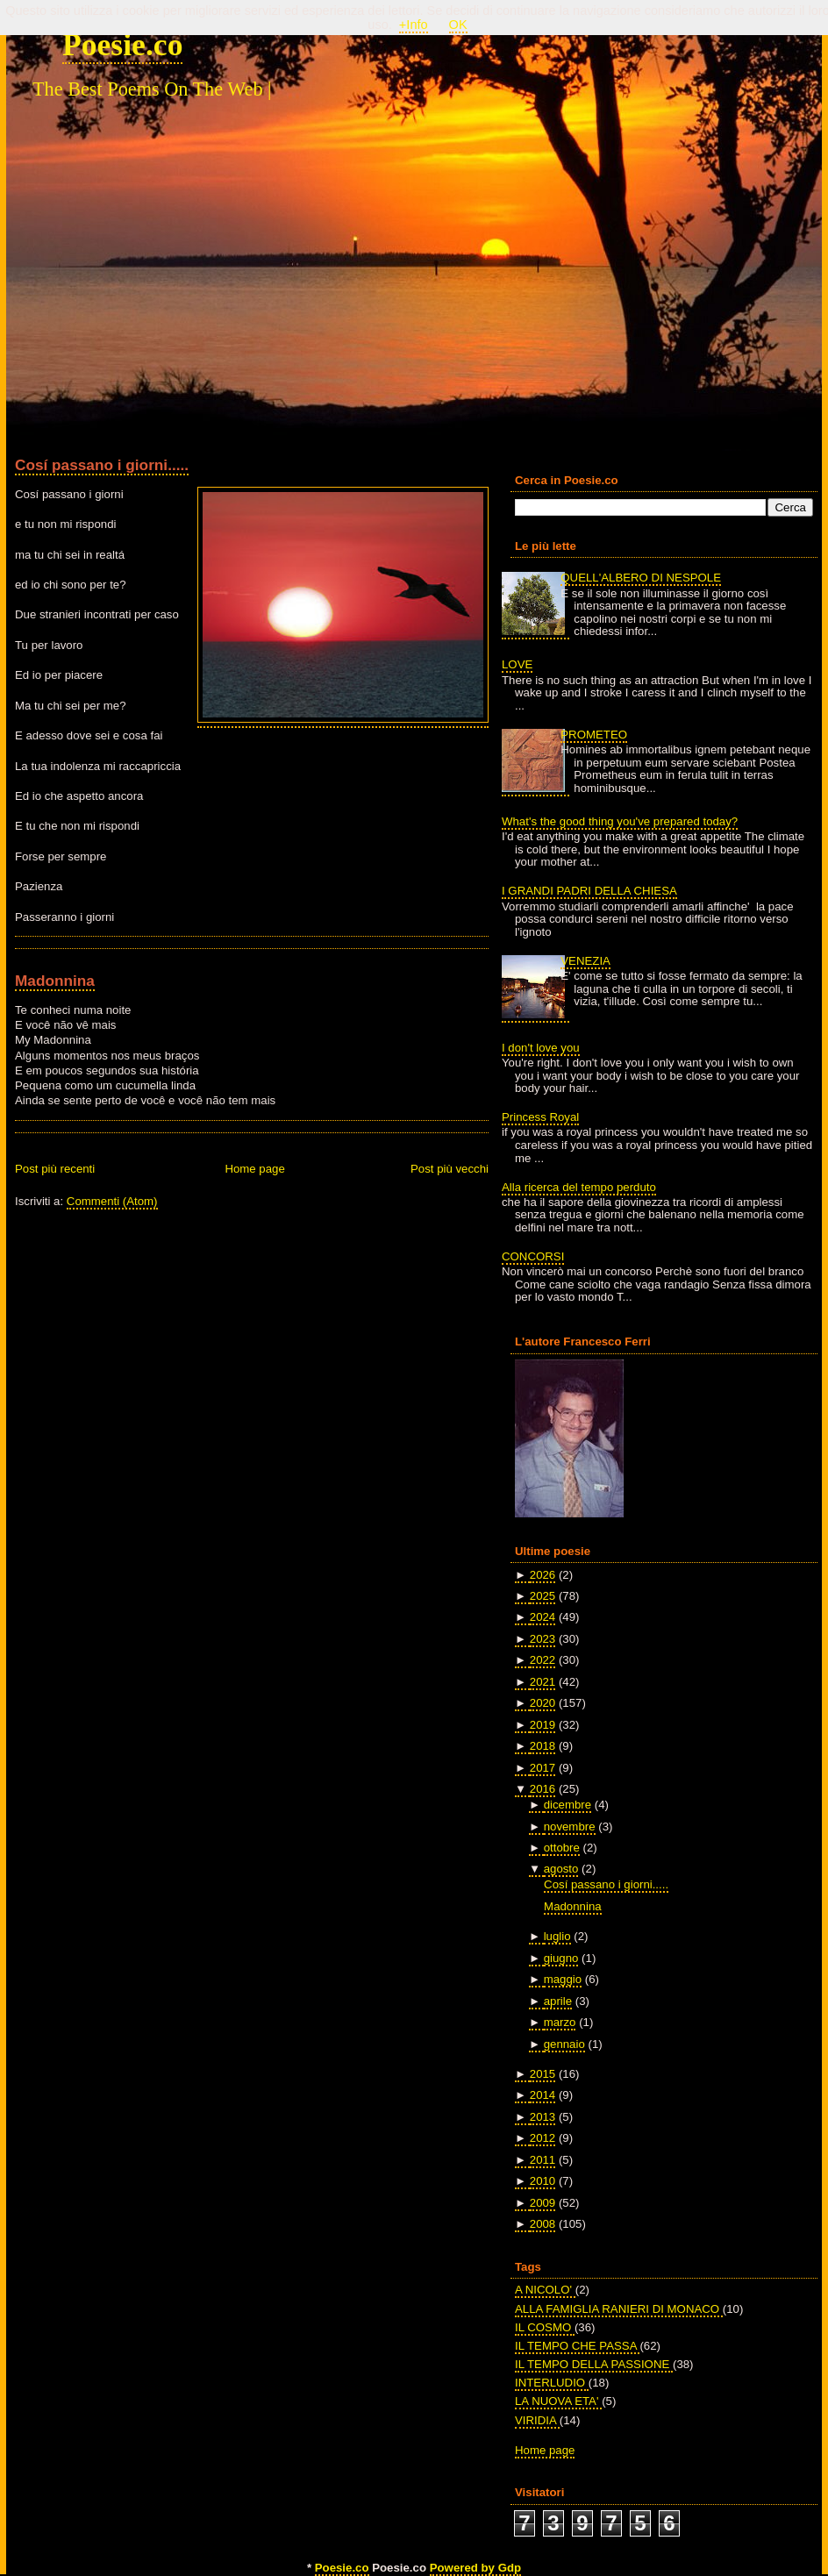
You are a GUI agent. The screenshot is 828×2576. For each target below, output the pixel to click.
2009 (542, 2202)
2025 (542, 1595)
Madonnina (55, 980)
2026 (542, 1574)
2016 (542, 1788)
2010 (542, 2180)
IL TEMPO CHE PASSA (577, 2345)
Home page (254, 1168)
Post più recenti (55, 1168)
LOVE (517, 664)
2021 (542, 1681)
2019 (542, 1724)
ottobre (562, 1847)
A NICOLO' (545, 2289)
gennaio (564, 2044)
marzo (560, 2022)
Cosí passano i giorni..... (102, 465)
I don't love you (541, 1047)
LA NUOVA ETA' (558, 2401)
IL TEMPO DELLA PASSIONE (594, 2364)
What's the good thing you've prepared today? (620, 821)
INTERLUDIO (552, 2382)
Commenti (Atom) (112, 1201)
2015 (542, 2073)
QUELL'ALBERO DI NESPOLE (640, 577)
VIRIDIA (537, 2420)
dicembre (567, 1804)
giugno (561, 1958)
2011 (542, 2159)
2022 (542, 1659)
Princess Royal (540, 1117)
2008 (542, 2223)
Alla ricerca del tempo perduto (579, 1187)
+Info (413, 25)
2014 (542, 2094)
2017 (542, 1767)
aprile (558, 2001)
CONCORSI (533, 1256)
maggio (563, 1979)
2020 (542, 1702)
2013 (542, 2116)
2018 (542, 1745)
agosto (561, 1868)
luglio (557, 1936)
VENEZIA (585, 960)
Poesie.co (122, 44)
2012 (542, 2137)
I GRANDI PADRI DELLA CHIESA (589, 890)
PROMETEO (593, 734)
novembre (570, 1826)
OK (458, 25)
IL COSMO (545, 2327)
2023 (542, 1638)
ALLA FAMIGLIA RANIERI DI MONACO (619, 2309)
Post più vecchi (449, 1168)
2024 (542, 1616)
